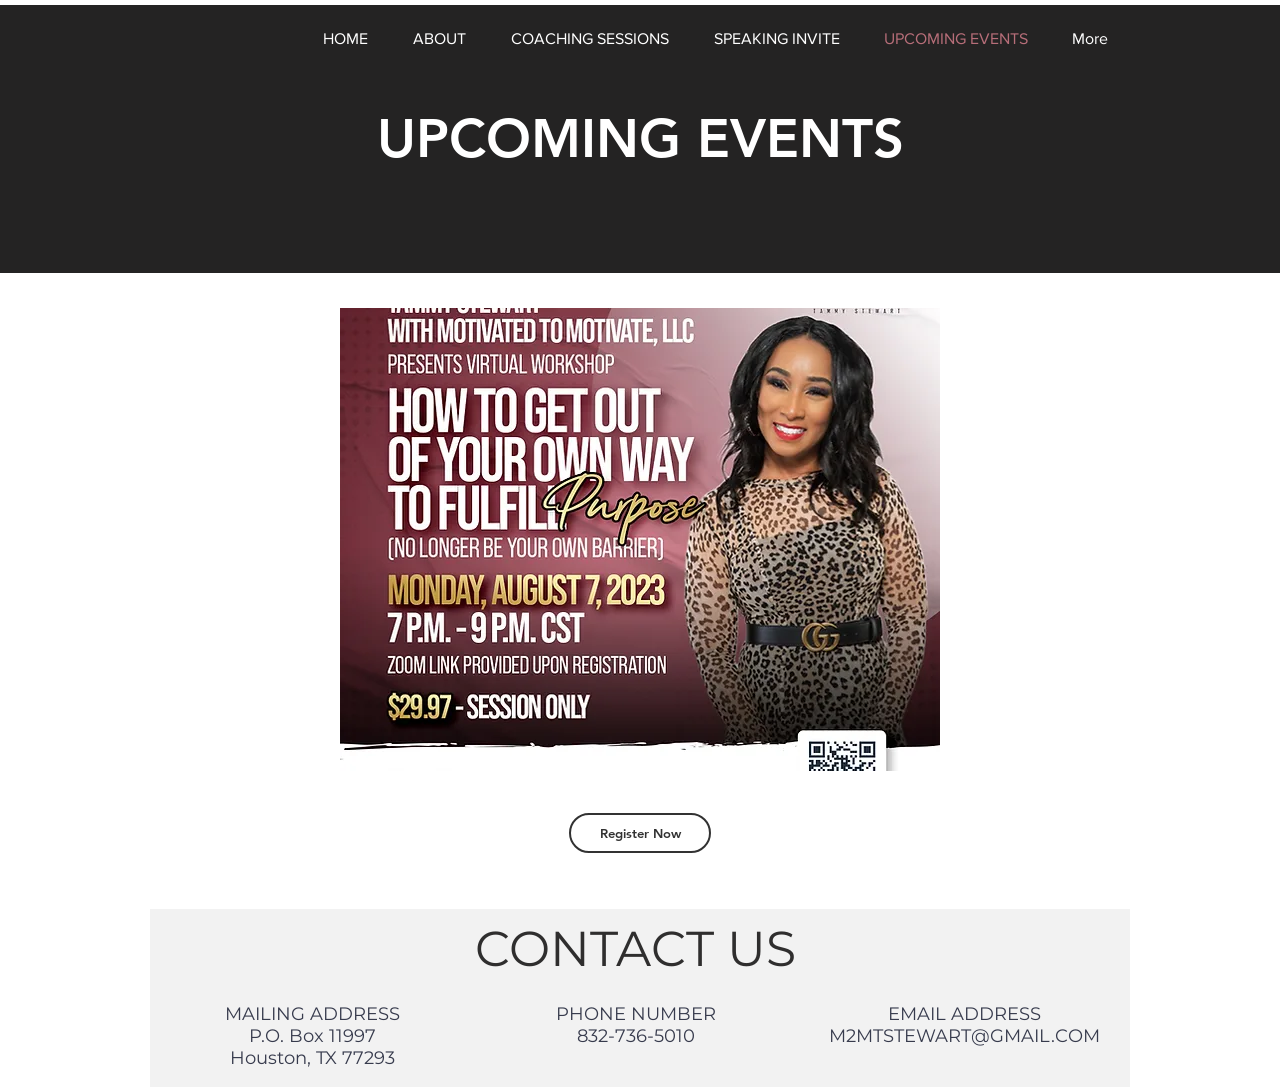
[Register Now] (640, 833)
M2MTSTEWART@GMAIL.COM (964, 1036)
